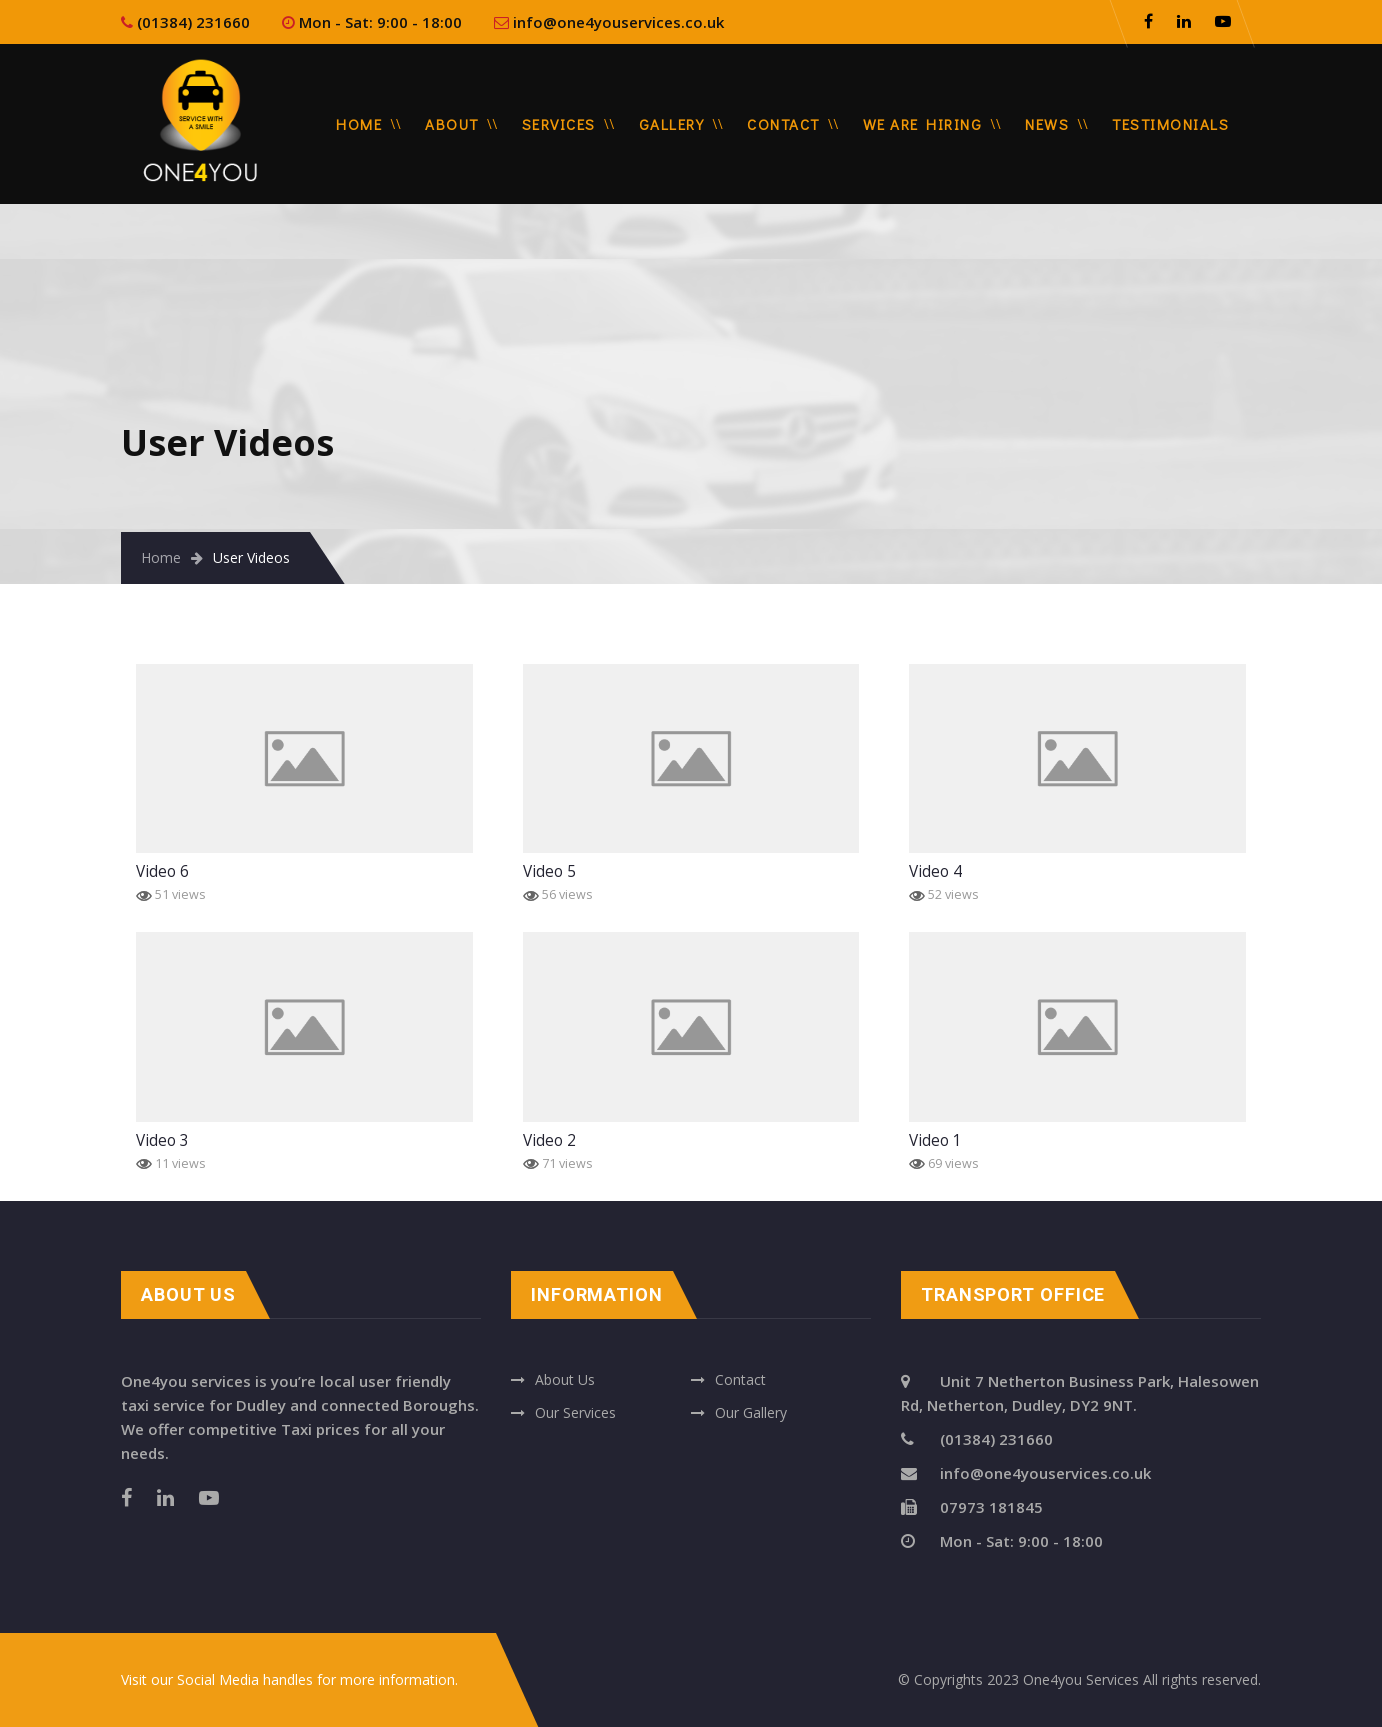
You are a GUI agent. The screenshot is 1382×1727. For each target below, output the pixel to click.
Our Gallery (751, 1412)
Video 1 (935, 1140)
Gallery (672, 124)
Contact (783, 124)
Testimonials (1170, 124)
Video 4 (935, 871)
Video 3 (162, 1140)
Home (359, 124)
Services (559, 124)
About (452, 124)
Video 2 (549, 1140)
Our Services (575, 1412)
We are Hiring (923, 124)
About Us (565, 1379)
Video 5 (549, 871)
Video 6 (162, 871)
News (1047, 124)
